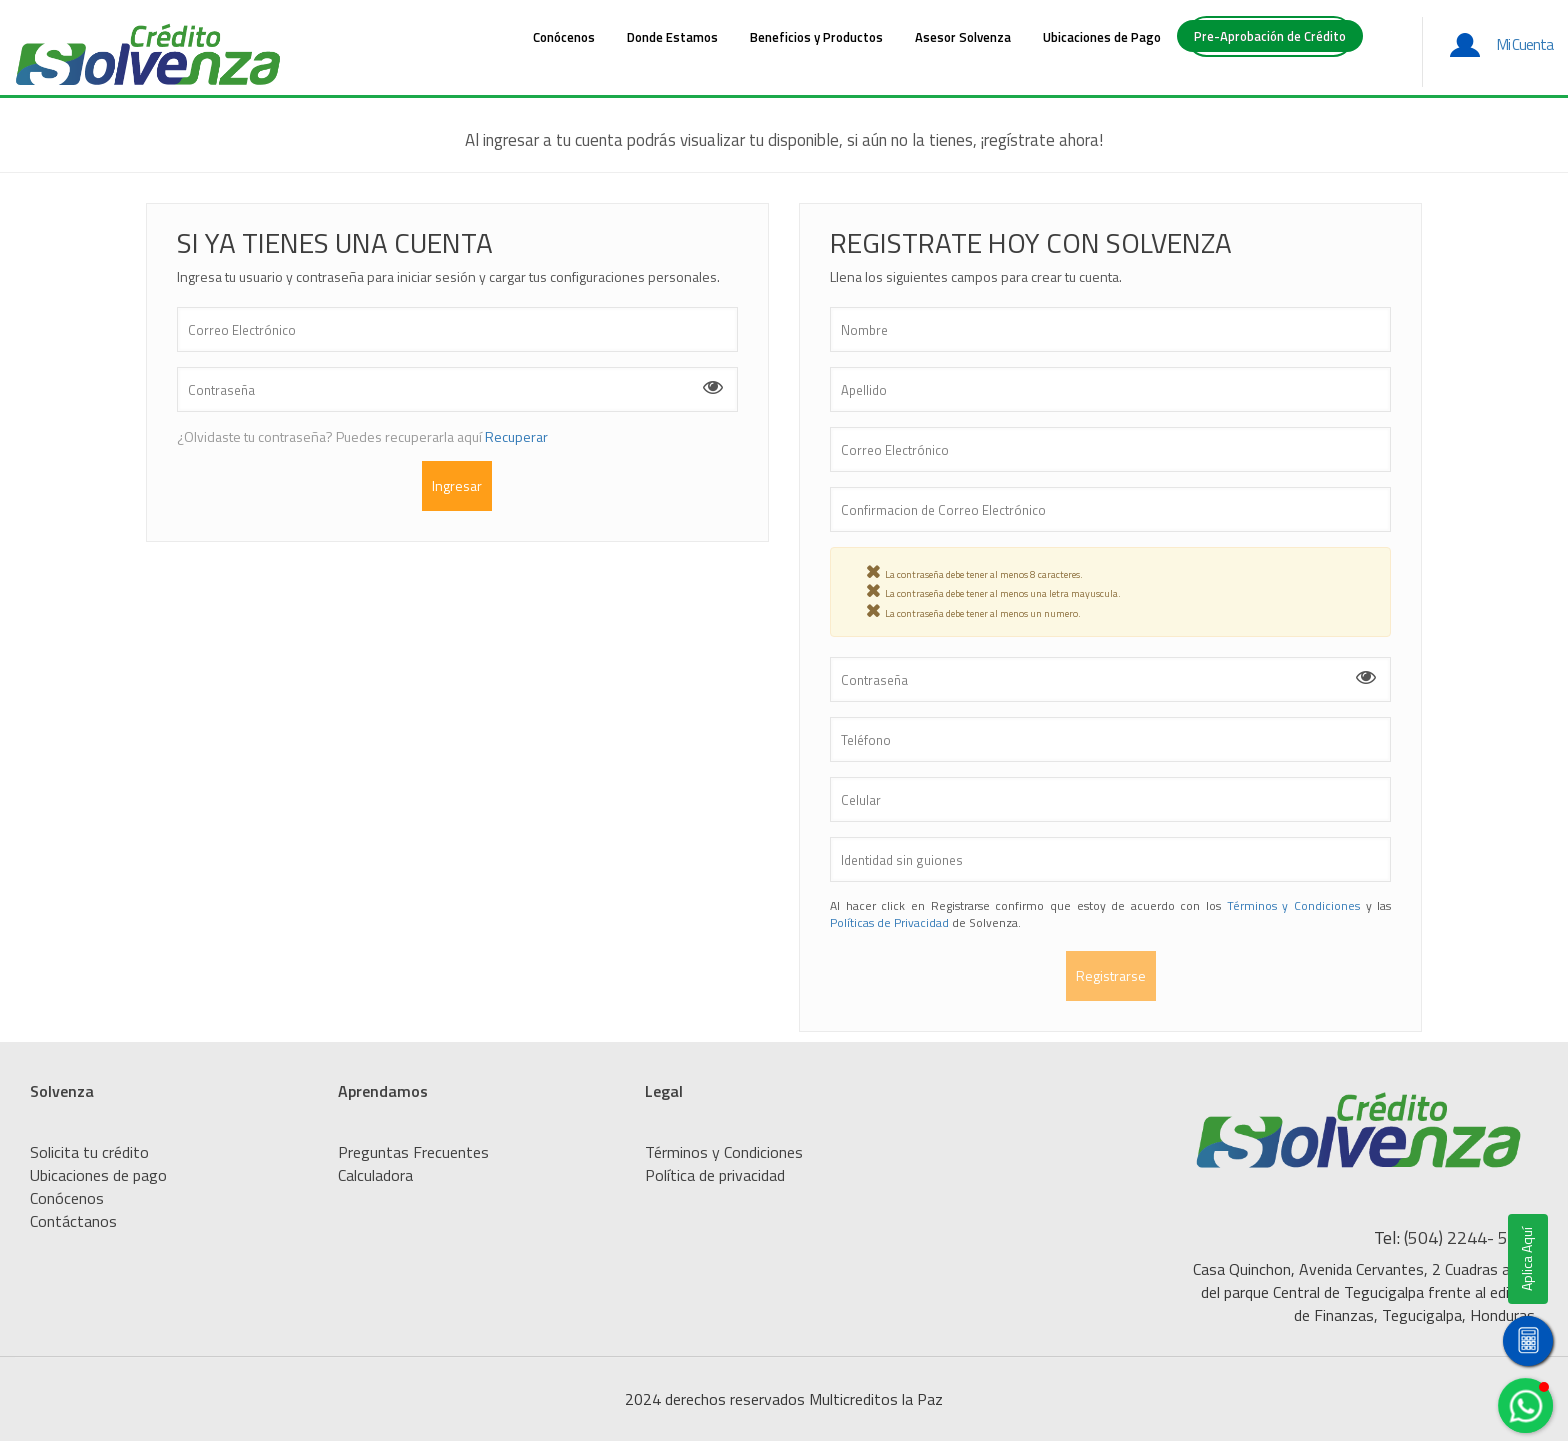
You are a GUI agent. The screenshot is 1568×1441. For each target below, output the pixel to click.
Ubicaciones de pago (98, 1175)
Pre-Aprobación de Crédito (1270, 36)
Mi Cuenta (1525, 44)
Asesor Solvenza (963, 37)
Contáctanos (73, 1221)
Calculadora (375, 1175)
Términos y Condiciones (1293, 905)
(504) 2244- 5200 (1471, 1237)
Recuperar (516, 436)
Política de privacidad (715, 1175)
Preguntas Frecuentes (413, 1152)
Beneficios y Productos (816, 37)
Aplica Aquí (1523, 1259)
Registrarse (1111, 975)
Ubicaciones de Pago (1102, 37)
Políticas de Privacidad (891, 922)
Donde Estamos (672, 37)
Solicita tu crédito (89, 1152)
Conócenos (564, 37)
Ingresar (457, 485)
